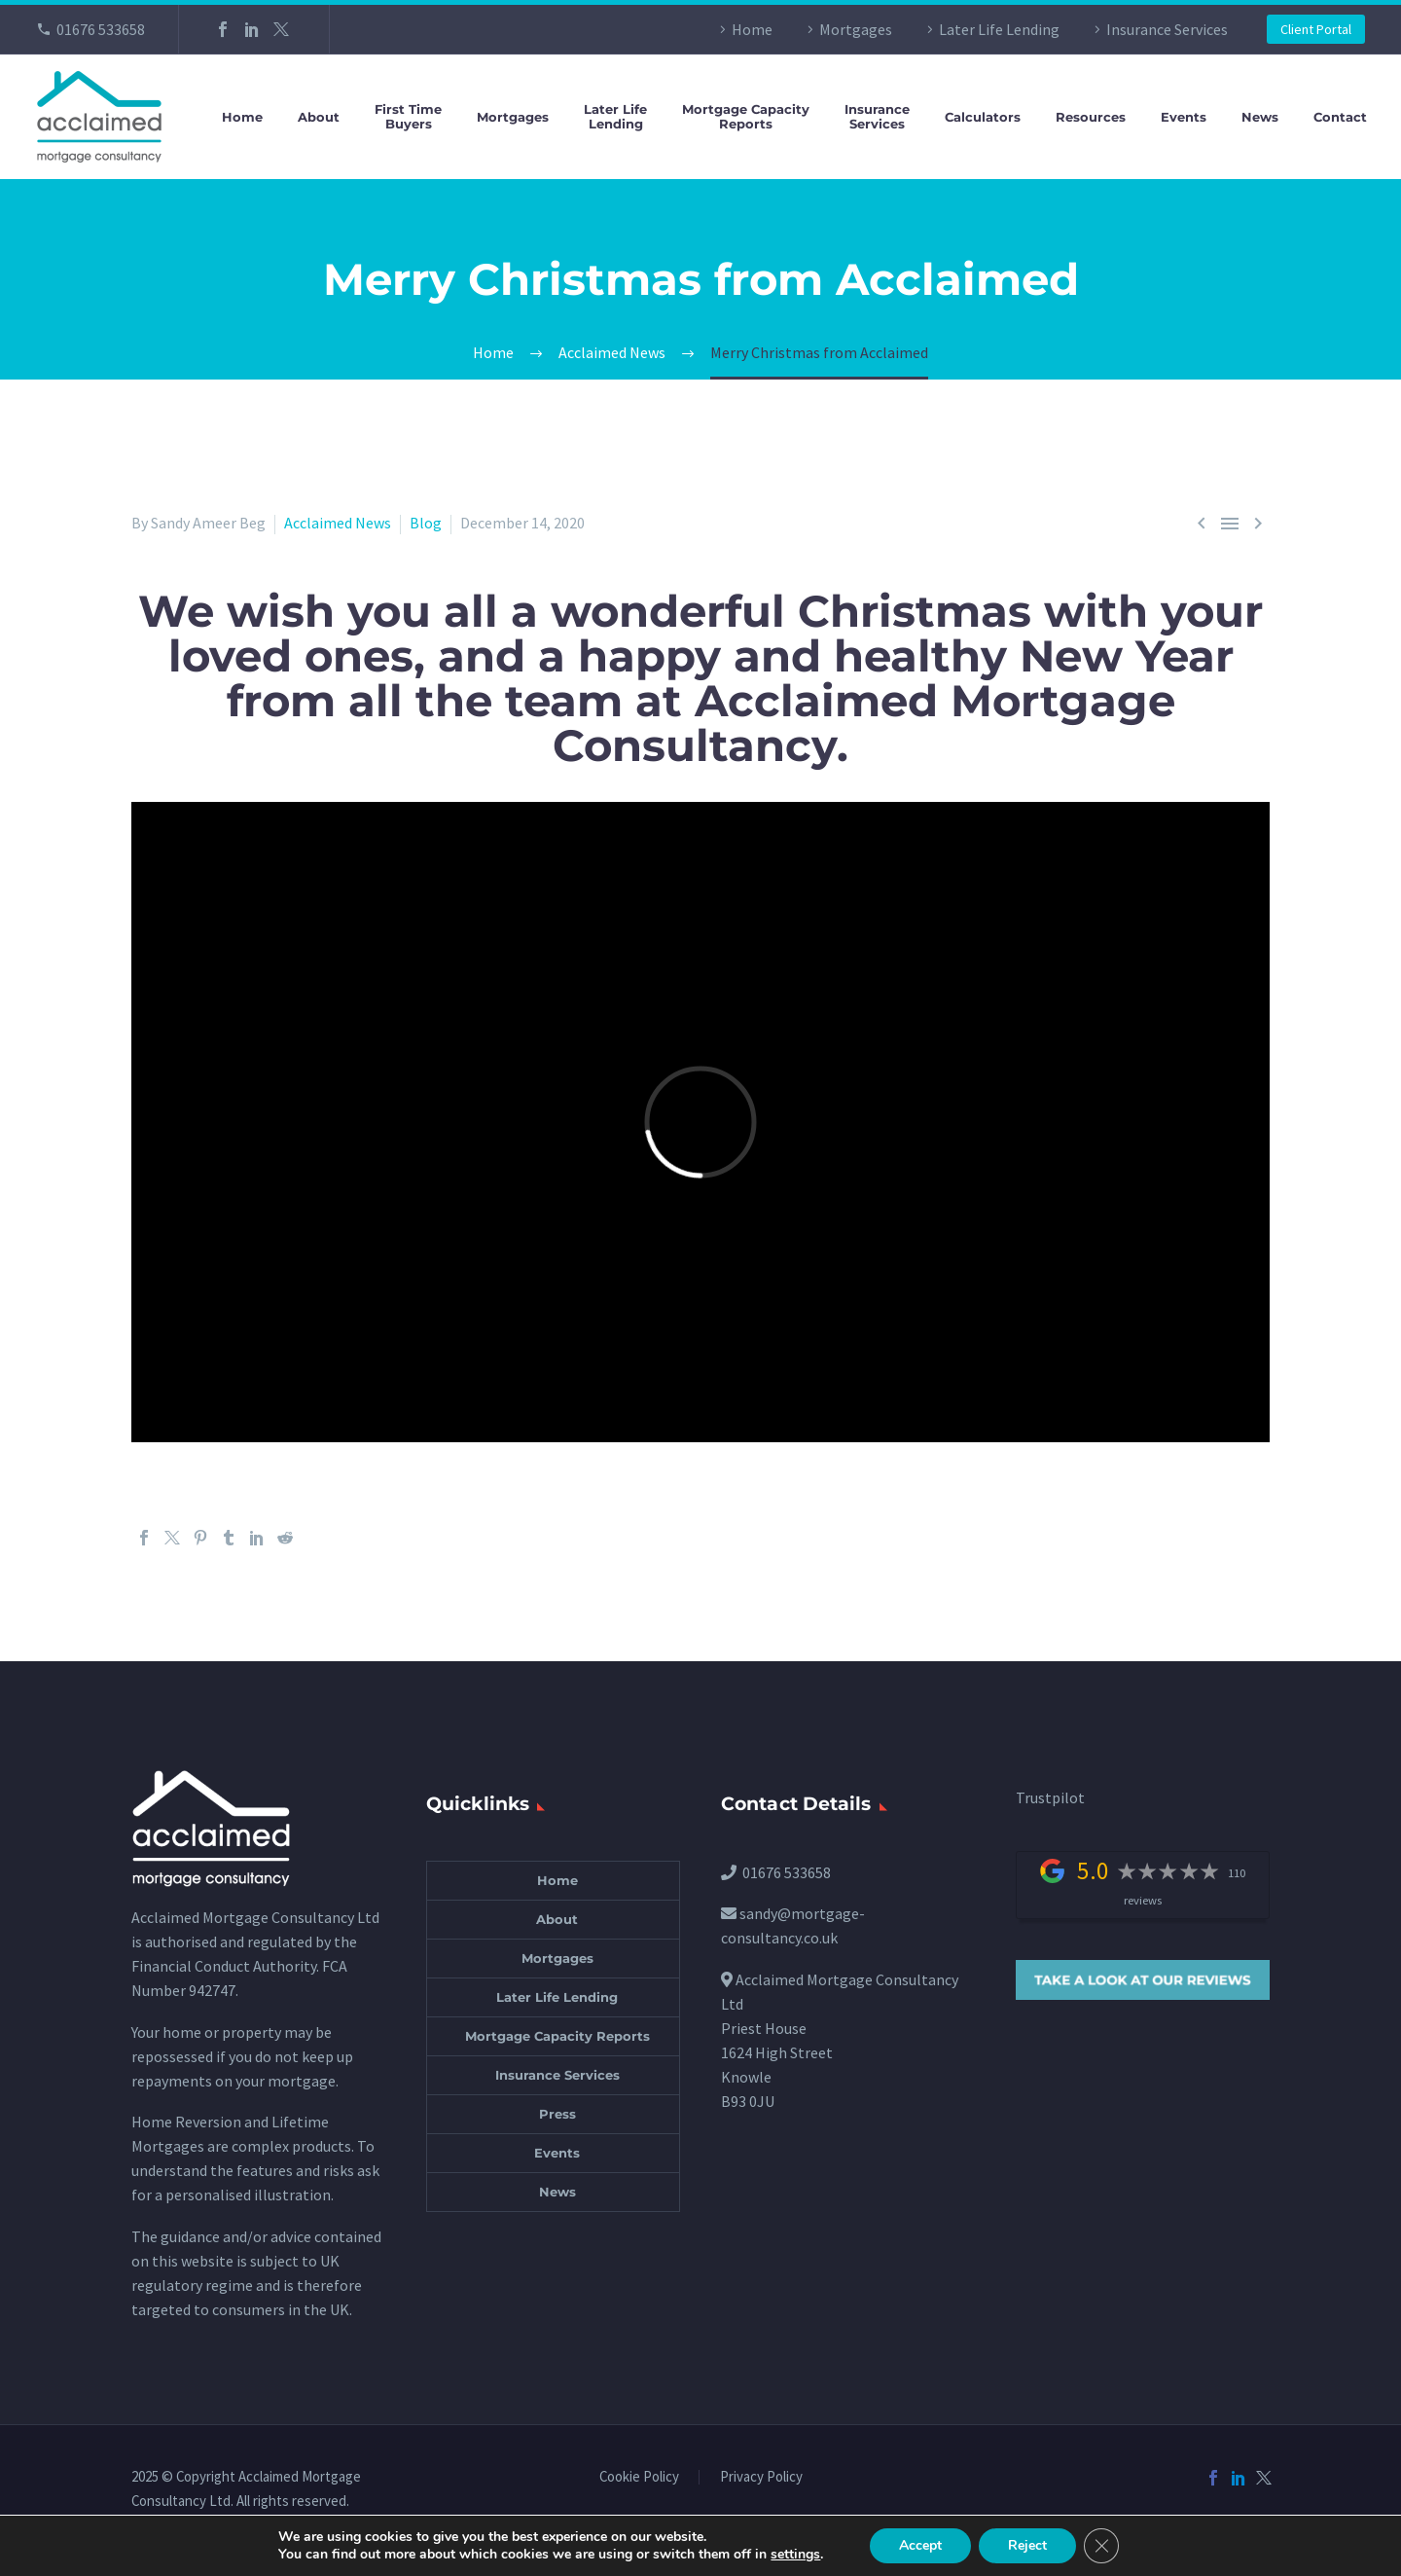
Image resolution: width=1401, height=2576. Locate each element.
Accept (920, 2545)
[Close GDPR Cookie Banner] (1101, 2545)
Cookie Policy (639, 2477)
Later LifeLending (615, 116)
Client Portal (1315, 29)
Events (1183, 117)
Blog (426, 522)
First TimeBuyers (408, 116)
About (319, 117)
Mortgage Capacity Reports (557, 2036)
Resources (1091, 117)
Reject (1027, 2545)
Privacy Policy (761, 2477)
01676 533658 (100, 29)
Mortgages (855, 29)
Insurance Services (1167, 29)
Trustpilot (1050, 1797)
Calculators (983, 117)
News (1259, 117)
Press (557, 2114)
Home (752, 29)
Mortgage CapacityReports (745, 116)
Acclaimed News (337, 522)
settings (795, 2554)
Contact (1340, 117)
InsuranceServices (877, 116)
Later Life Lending (999, 29)
